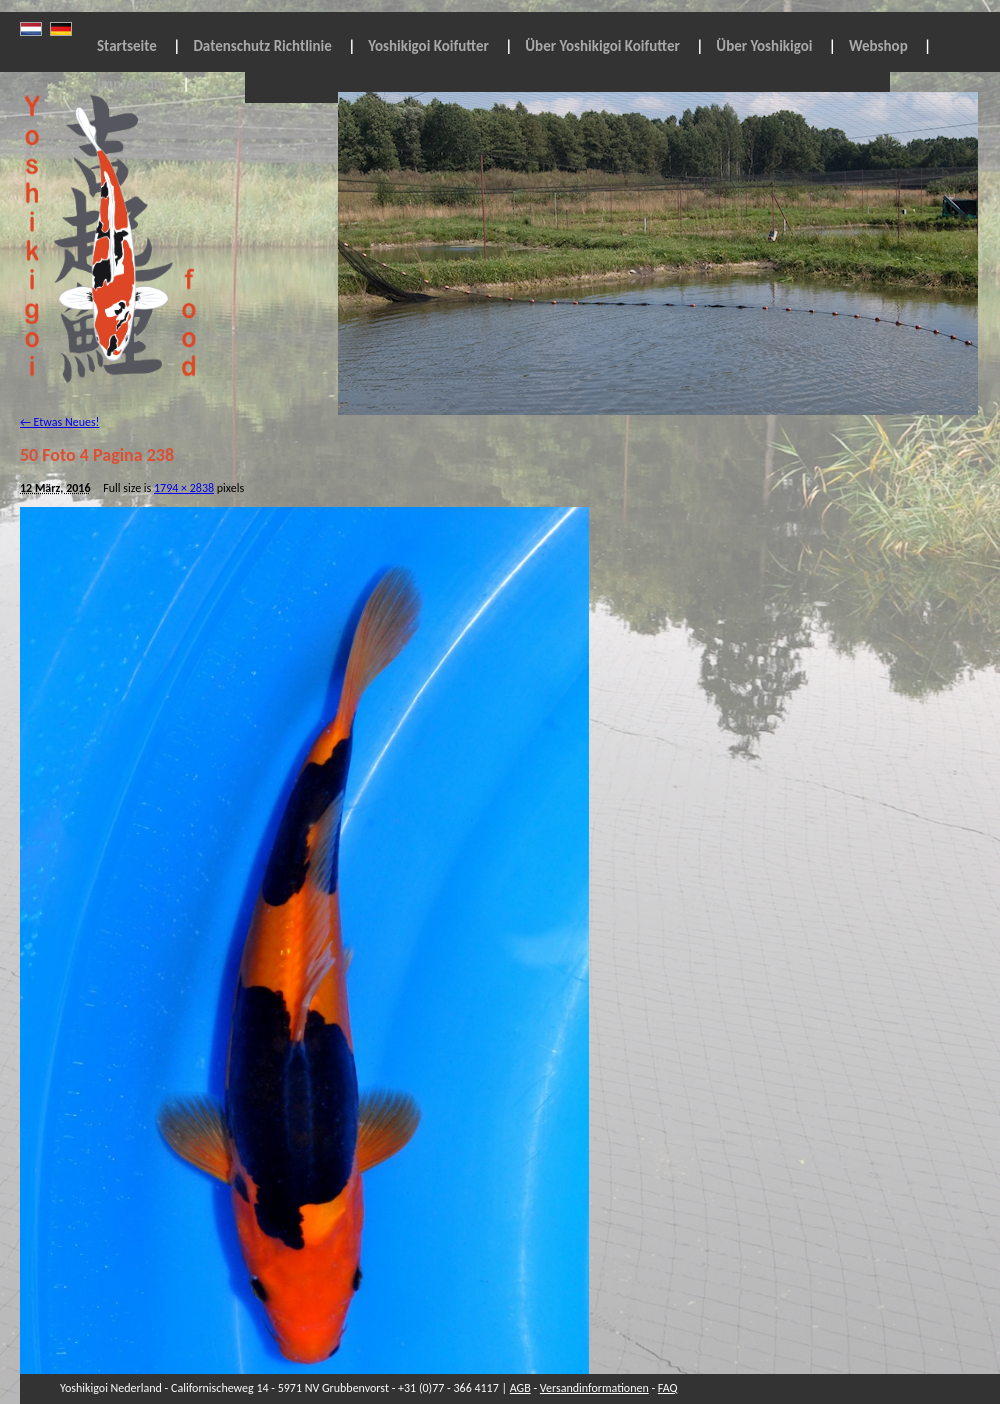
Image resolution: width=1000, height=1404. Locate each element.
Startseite (127, 46)
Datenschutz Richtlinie (262, 46)
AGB (520, 1388)
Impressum (131, 84)
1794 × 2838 (184, 488)
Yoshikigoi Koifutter (428, 46)
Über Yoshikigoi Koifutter (602, 46)
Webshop (878, 46)
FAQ (668, 1388)
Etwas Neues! (60, 422)
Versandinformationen (594, 1388)
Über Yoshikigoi (764, 46)
